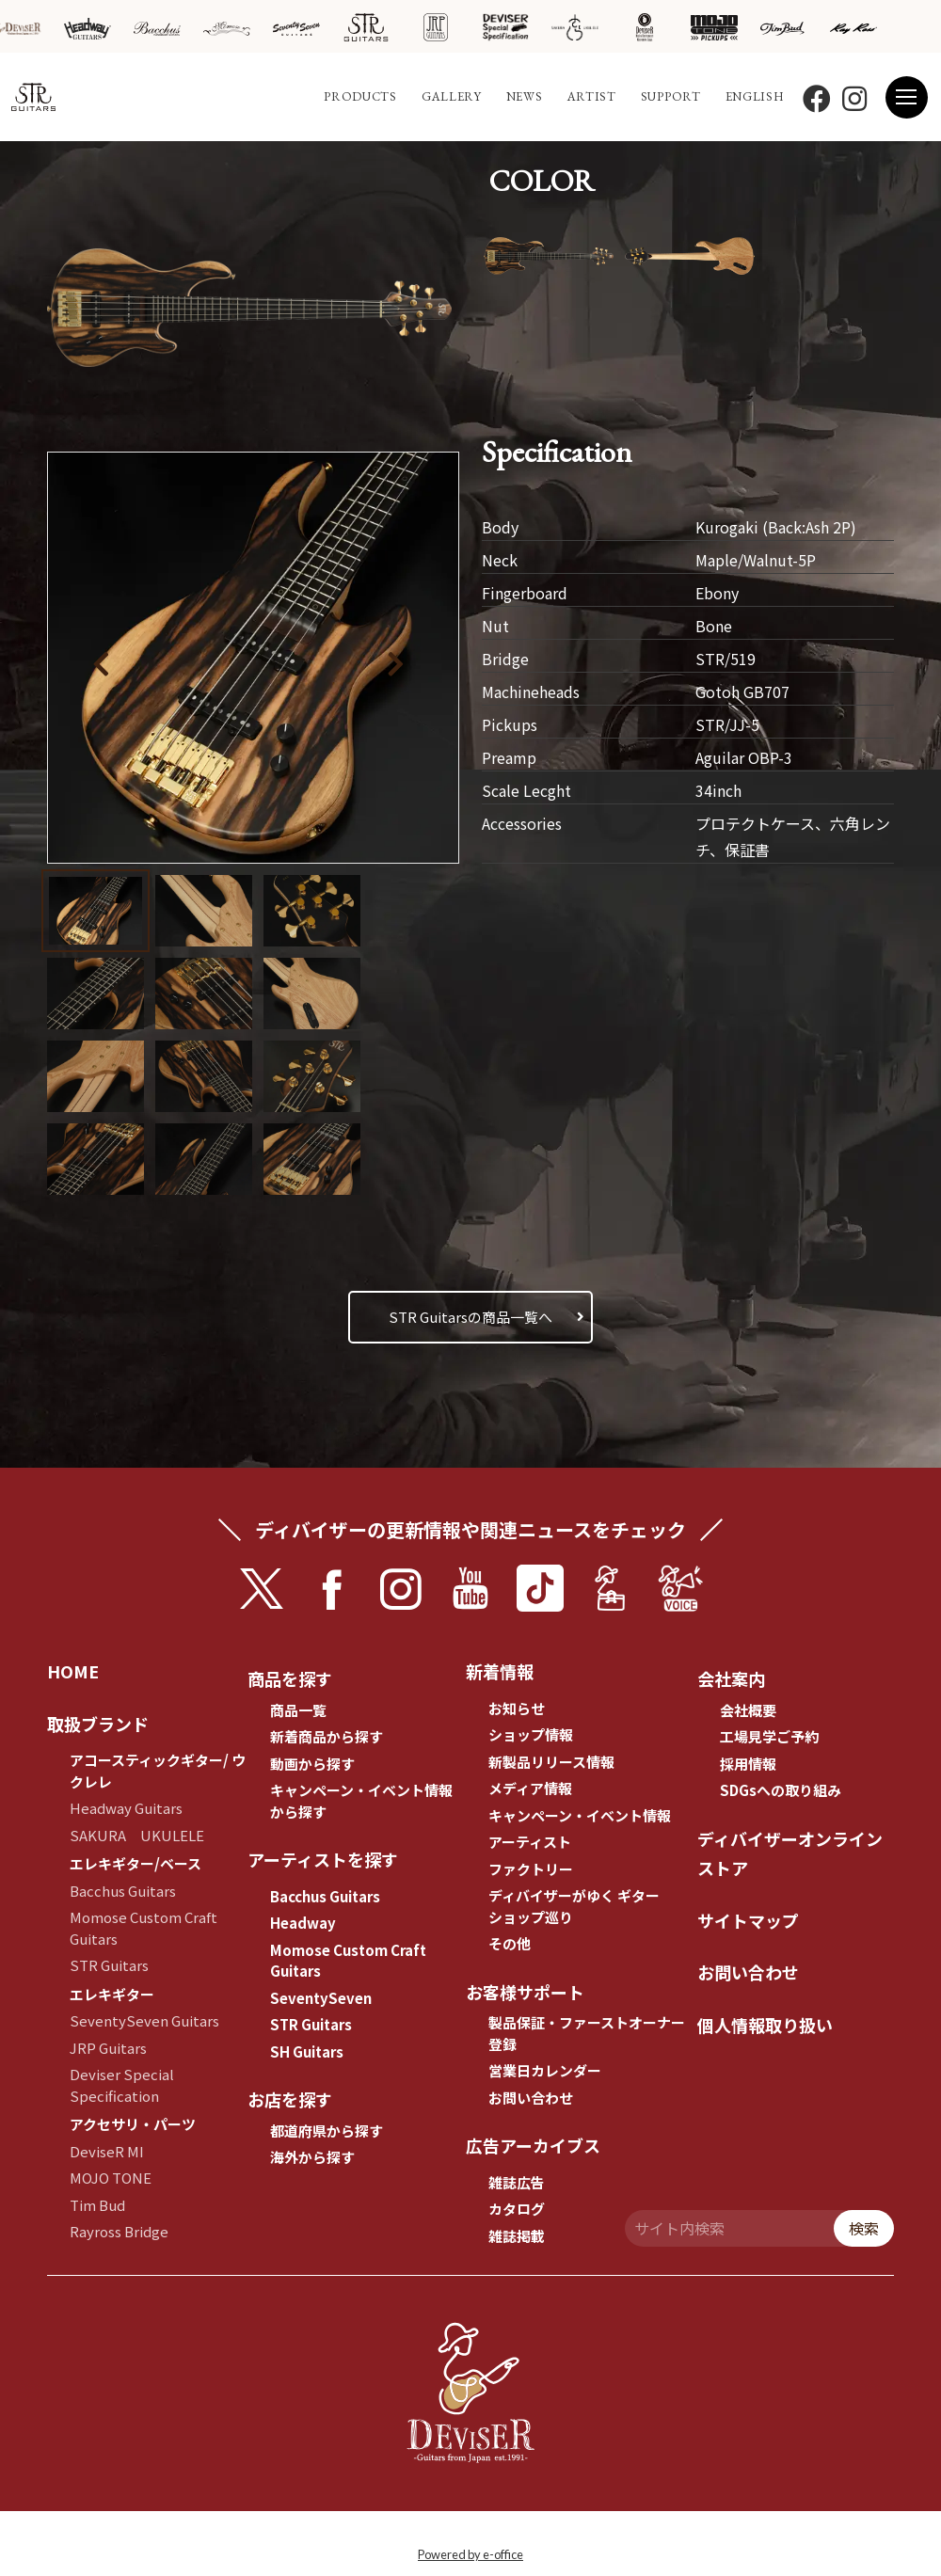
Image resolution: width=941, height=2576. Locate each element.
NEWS (524, 96)
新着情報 (500, 1671)
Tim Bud (97, 2205)
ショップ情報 (530, 1734)
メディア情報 (530, 1788)
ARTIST (591, 96)
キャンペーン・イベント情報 (579, 1815)
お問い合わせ (530, 2097)
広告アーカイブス (533, 2145)
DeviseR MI (107, 2151)
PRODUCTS (360, 96)
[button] (408, 660)
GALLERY (452, 96)
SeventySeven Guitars (144, 2020)
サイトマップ (748, 1920)
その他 (509, 1943)
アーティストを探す (322, 1859)
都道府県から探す (326, 2130)
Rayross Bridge (119, 2231)
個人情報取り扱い (765, 2024)
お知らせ (516, 1708)
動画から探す (312, 1763)
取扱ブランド (98, 1723)
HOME (73, 1671)
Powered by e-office (470, 2554)
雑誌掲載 (516, 2236)
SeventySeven (321, 1998)
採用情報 (748, 1763)
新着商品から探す (326, 1736)
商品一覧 (298, 1710)
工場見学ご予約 (769, 1736)
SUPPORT (671, 96)
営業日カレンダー (544, 2070)
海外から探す (312, 2157)
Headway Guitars (126, 1808)
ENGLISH (755, 96)
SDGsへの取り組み (780, 1790)
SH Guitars (306, 2051)
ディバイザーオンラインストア (790, 1853)
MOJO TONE (111, 2177)
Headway (303, 1922)
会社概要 (748, 1710)
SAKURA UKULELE (137, 1835)
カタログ (516, 2208)
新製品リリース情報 (551, 1762)
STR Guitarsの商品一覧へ (470, 1317)
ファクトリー (530, 1869)
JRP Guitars (108, 2048)
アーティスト (529, 1842)
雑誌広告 (516, 2182)
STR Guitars (109, 1965)
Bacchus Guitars (123, 1890)
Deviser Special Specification (122, 2085)
